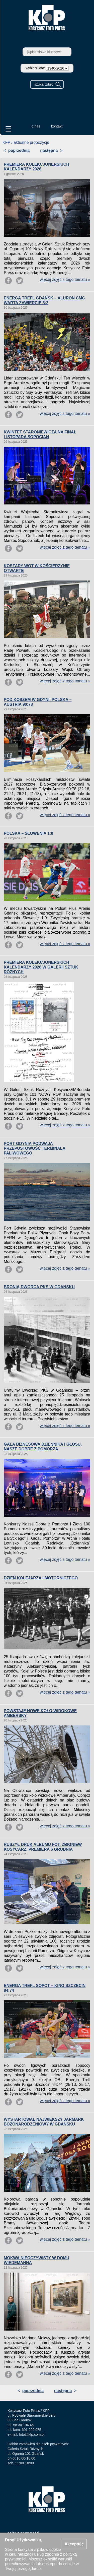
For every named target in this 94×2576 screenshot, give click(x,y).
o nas (36, 126)
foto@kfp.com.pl (31, 2434)
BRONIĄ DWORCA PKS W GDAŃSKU (39, 1287)
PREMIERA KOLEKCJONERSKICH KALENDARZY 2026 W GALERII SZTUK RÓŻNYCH (41, 967)
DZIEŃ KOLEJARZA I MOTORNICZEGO (41, 1578)
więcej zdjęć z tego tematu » (65, 279)
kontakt (56, 126)
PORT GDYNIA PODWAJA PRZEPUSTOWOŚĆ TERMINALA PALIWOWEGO (34, 1148)
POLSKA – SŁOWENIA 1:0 (28, 833)
